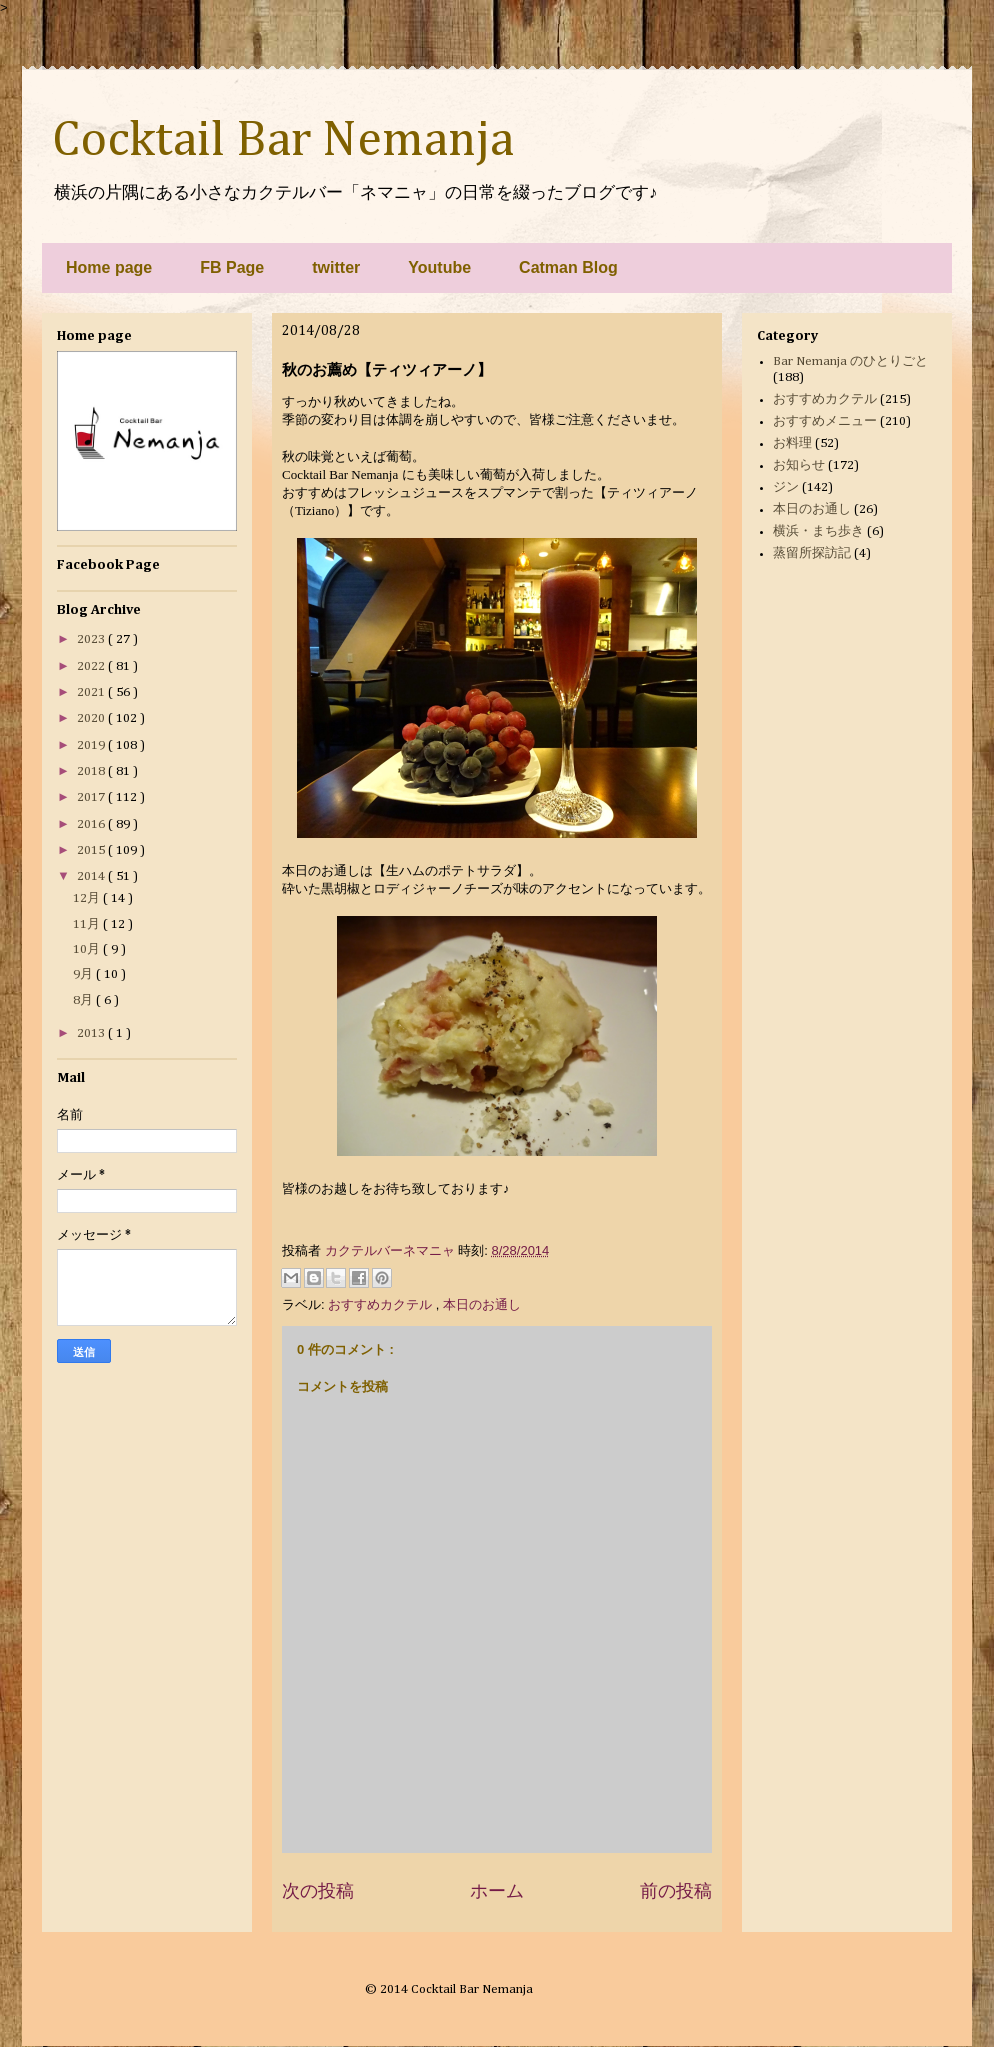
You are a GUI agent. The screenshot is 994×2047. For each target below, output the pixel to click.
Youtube (439, 267)
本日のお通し (482, 1304)
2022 (92, 666)
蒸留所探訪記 (812, 553)
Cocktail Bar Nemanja (283, 141)
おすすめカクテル (382, 1304)
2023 (92, 639)
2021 (92, 692)
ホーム (497, 1891)
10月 (88, 949)
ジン (786, 487)
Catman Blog (568, 267)
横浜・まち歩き (818, 531)
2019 (92, 745)
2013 (92, 1033)
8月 (84, 1000)
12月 (88, 898)
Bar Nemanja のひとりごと (850, 361)
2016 (92, 824)
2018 (92, 771)
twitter (336, 267)
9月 (84, 974)
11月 (88, 924)
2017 (92, 797)
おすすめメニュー (825, 421)
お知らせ (799, 465)
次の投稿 (318, 1891)
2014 (92, 876)
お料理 (792, 443)
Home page (109, 267)
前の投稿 (676, 1891)
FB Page (232, 267)
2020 (92, 718)
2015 (92, 850)
